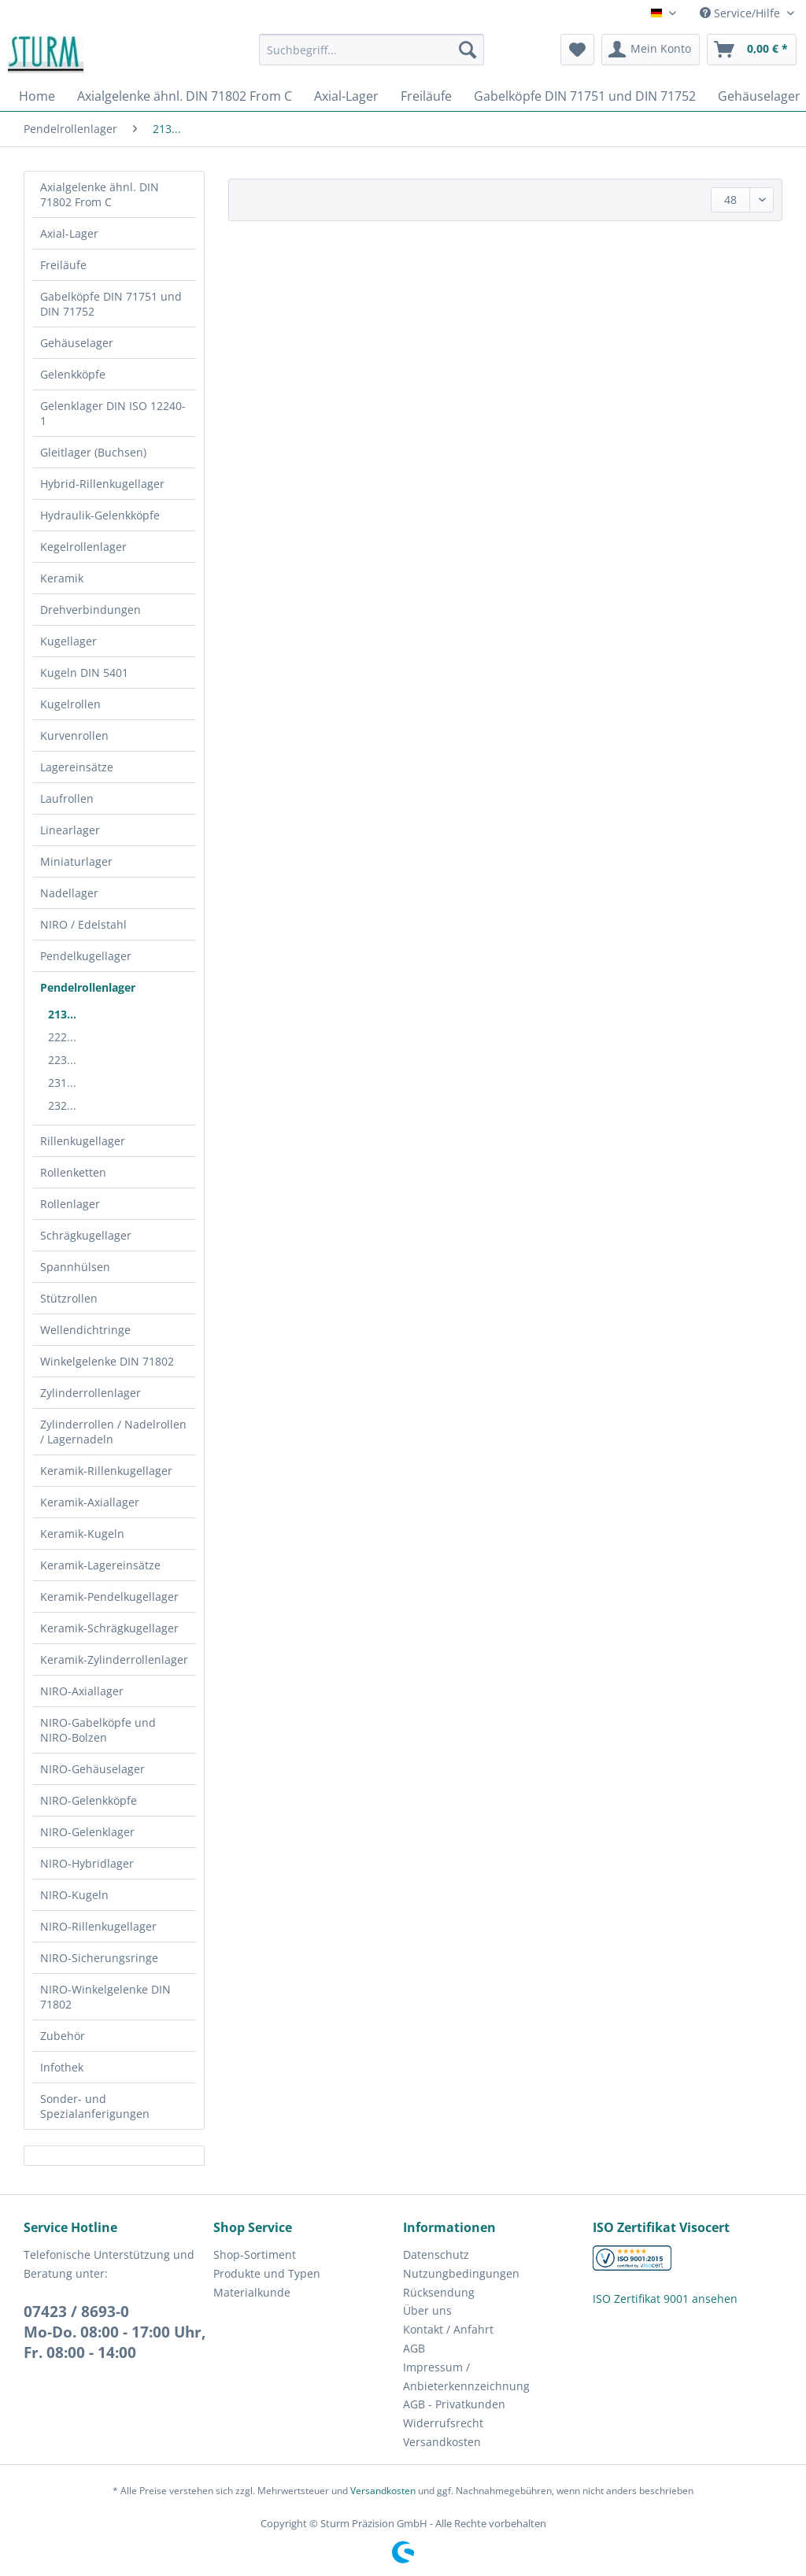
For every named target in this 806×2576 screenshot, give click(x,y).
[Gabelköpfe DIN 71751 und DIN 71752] (585, 96)
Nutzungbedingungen (461, 2273)
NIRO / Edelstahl (83, 924)
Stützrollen (69, 1298)
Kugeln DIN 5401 (84, 672)
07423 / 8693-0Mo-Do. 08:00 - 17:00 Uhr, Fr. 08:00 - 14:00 (114, 2332)
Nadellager (69, 892)
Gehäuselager (76, 342)
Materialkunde (251, 2292)
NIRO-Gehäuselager (92, 1768)
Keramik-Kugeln (82, 1533)
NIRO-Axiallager (82, 1690)
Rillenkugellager (82, 1140)
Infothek (61, 2067)
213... (62, 1014)
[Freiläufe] (426, 96)
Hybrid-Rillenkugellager (102, 483)
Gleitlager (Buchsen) (93, 452)
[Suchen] (467, 49)
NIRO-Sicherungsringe (99, 1957)
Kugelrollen (70, 704)
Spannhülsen (75, 1266)
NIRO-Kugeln (74, 1894)
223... (62, 1059)
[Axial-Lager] (346, 96)
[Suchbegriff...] (372, 49)
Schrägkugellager (85, 1235)
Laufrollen (67, 798)
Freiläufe (63, 264)
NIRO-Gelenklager (87, 1831)
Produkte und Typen (266, 2273)
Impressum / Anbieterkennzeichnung (466, 2376)
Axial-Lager (69, 233)
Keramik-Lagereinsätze (100, 1565)
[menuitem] (372, 57)
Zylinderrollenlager (90, 1392)
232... (62, 1105)
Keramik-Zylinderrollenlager (114, 1659)
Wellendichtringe (85, 1329)
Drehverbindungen (90, 609)
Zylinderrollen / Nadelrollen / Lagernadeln (113, 1432)
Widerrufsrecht (443, 2422)
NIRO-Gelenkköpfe (88, 1800)
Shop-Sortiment (254, 2254)
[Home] (37, 96)
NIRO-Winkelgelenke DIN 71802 (105, 1997)
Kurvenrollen (74, 735)
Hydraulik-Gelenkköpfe (100, 515)
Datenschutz (436, 2254)
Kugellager (68, 641)
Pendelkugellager (85, 955)
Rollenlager (70, 1203)
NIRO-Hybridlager (87, 1863)
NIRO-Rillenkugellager (98, 1926)
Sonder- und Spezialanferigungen (95, 2106)
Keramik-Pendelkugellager (109, 1596)
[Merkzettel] (577, 49)
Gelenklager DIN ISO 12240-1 (113, 413)
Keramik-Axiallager (89, 1502)
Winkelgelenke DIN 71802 (107, 1361)
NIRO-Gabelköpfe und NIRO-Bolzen (98, 1730)
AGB (414, 2348)
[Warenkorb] (752, 49)
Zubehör (62, 2035)
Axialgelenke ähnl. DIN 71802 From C (99, 194)
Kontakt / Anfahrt (448, 2329)
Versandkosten (442, 2441)
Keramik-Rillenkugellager (106, 1470)
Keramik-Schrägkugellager (109, 1628)
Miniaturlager (76, 861)
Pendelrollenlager (87, 987)
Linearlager (70, 829)
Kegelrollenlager (83, 546)
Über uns (427, 2310)
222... (62, 1036)
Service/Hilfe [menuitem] (741, 13)
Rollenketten (73, 1172)
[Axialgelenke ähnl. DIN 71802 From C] (184, 96)
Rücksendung (439, 2292)
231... (62, 1082)
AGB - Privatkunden (454, 2404)
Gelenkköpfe (72, 374)
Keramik (61, 578)
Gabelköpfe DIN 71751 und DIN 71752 (111, 304)
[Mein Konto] (650, 49)
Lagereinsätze (76, 766)
